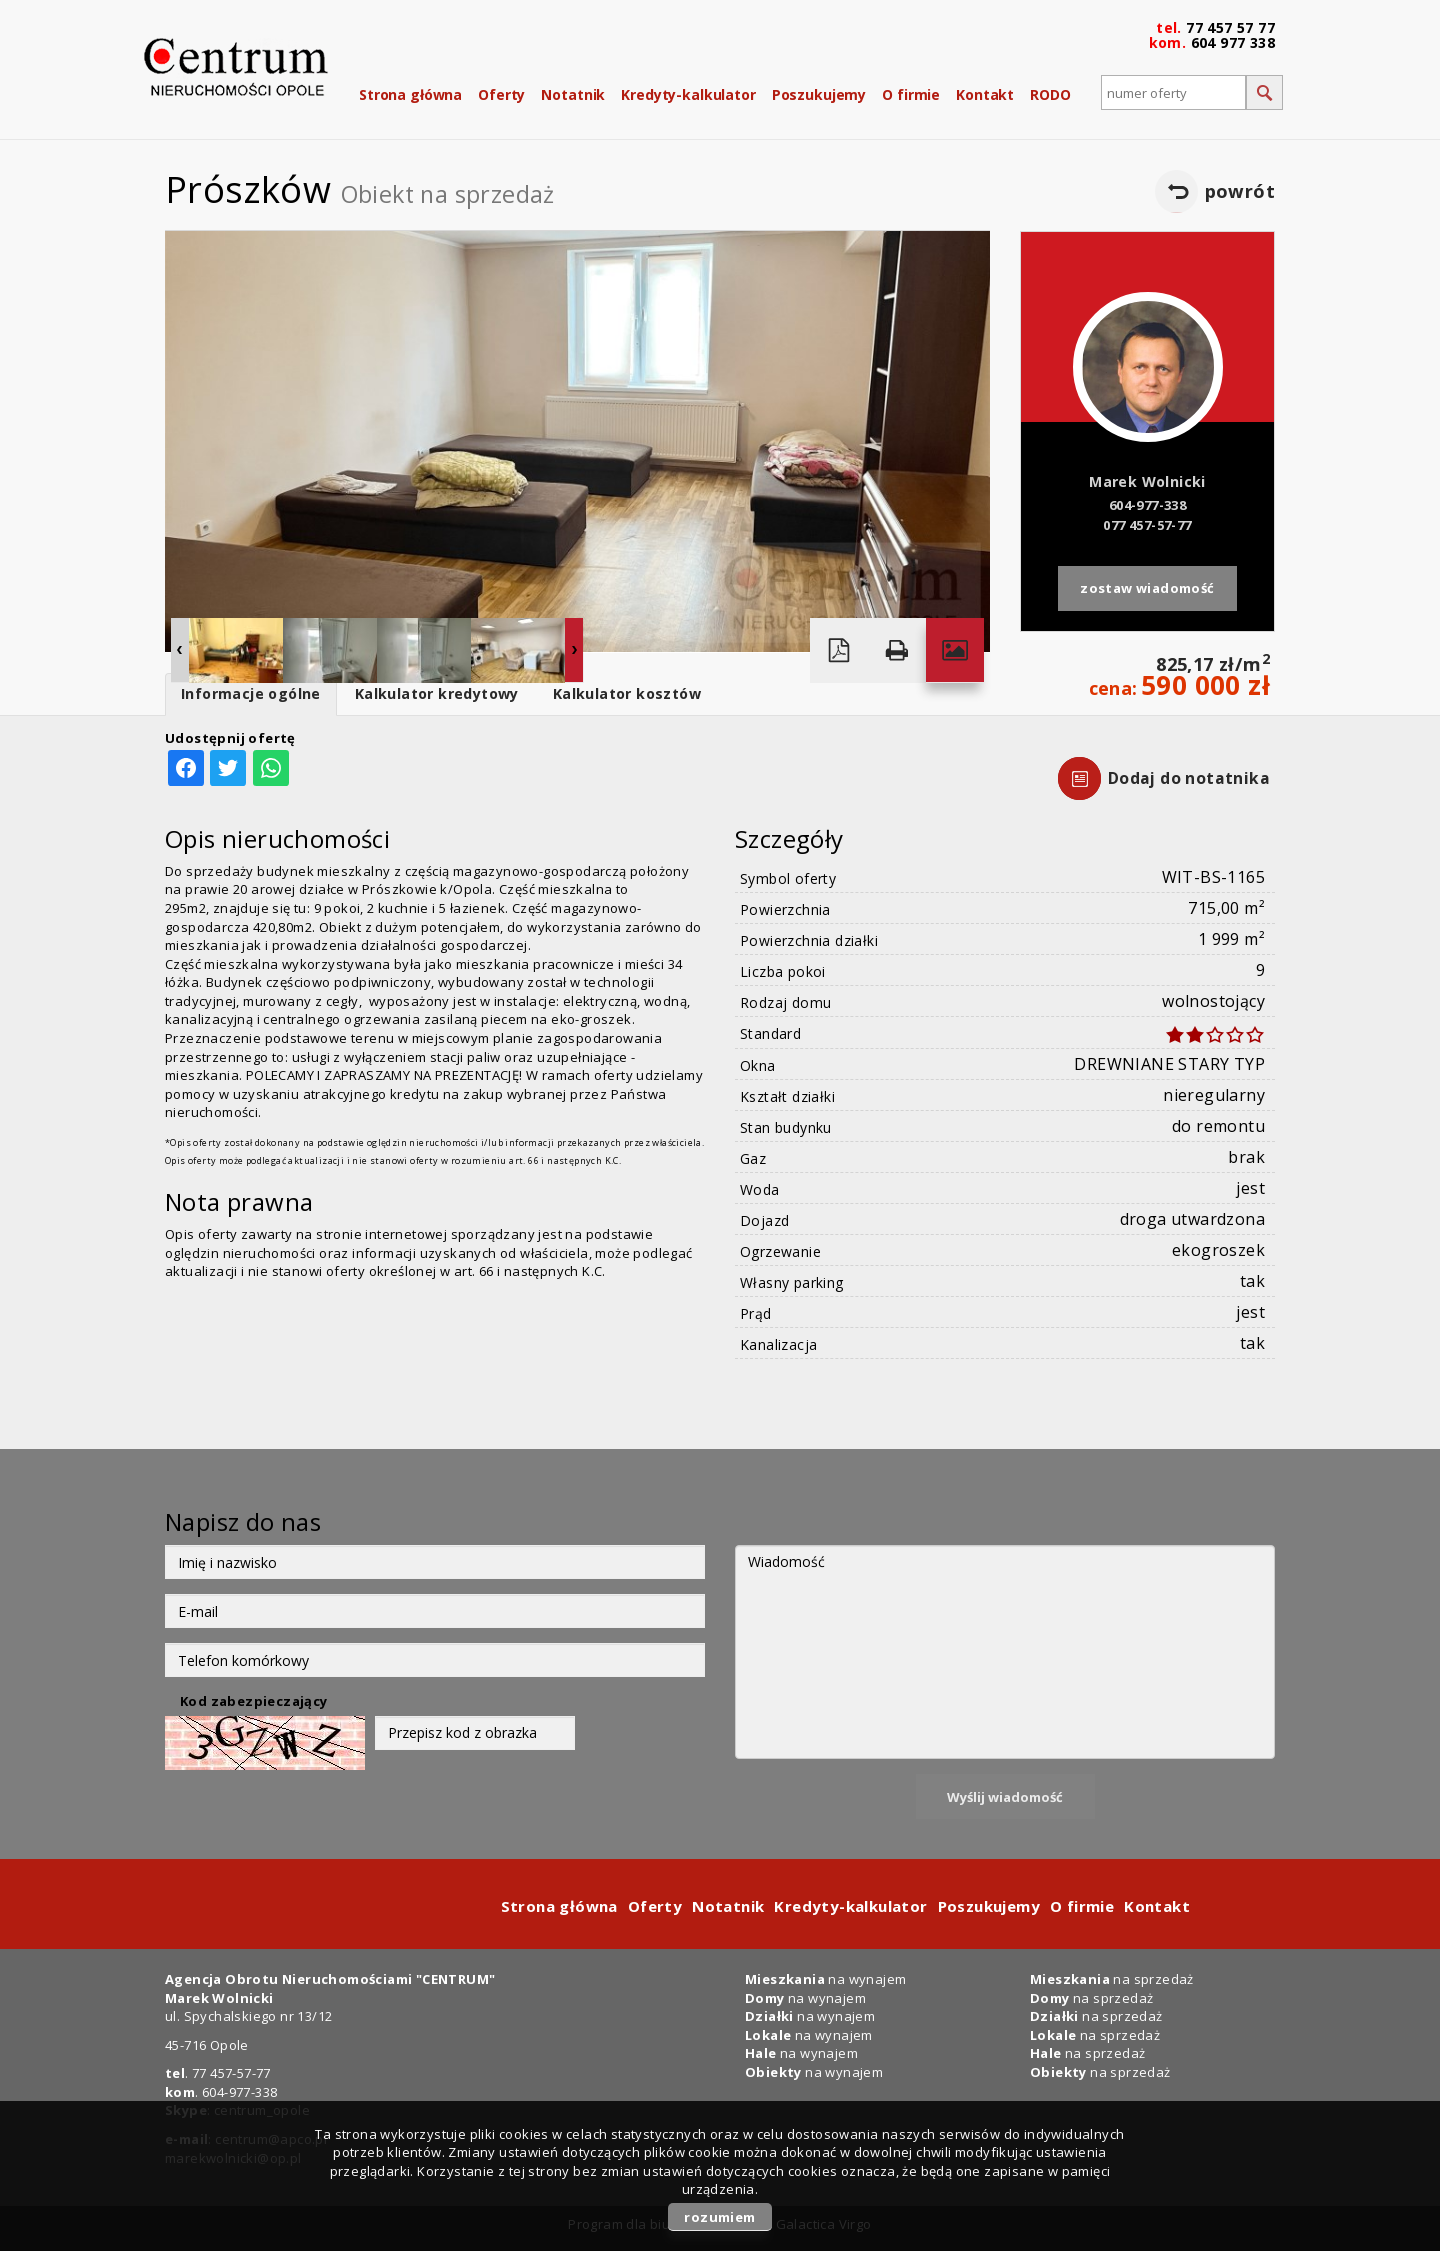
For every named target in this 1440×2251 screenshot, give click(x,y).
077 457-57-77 (1147, 525)
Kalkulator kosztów (627, 693)
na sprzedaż (1112, 1979)
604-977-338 (1147, 505)
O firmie (911, 94)
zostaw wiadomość (1147, 588)
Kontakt (985, 94)
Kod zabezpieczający (254, 1701)
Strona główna (410, 94)
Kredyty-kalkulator (688, 94)
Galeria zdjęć (955, 650)
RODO (1050, 94)
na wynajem (825, 1979)
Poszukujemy (819, 94)
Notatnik (573, 94)
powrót (1240, 191)
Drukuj (897, 650)
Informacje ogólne (251, 693)
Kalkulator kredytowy (437, 693)
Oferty (501, 94)
